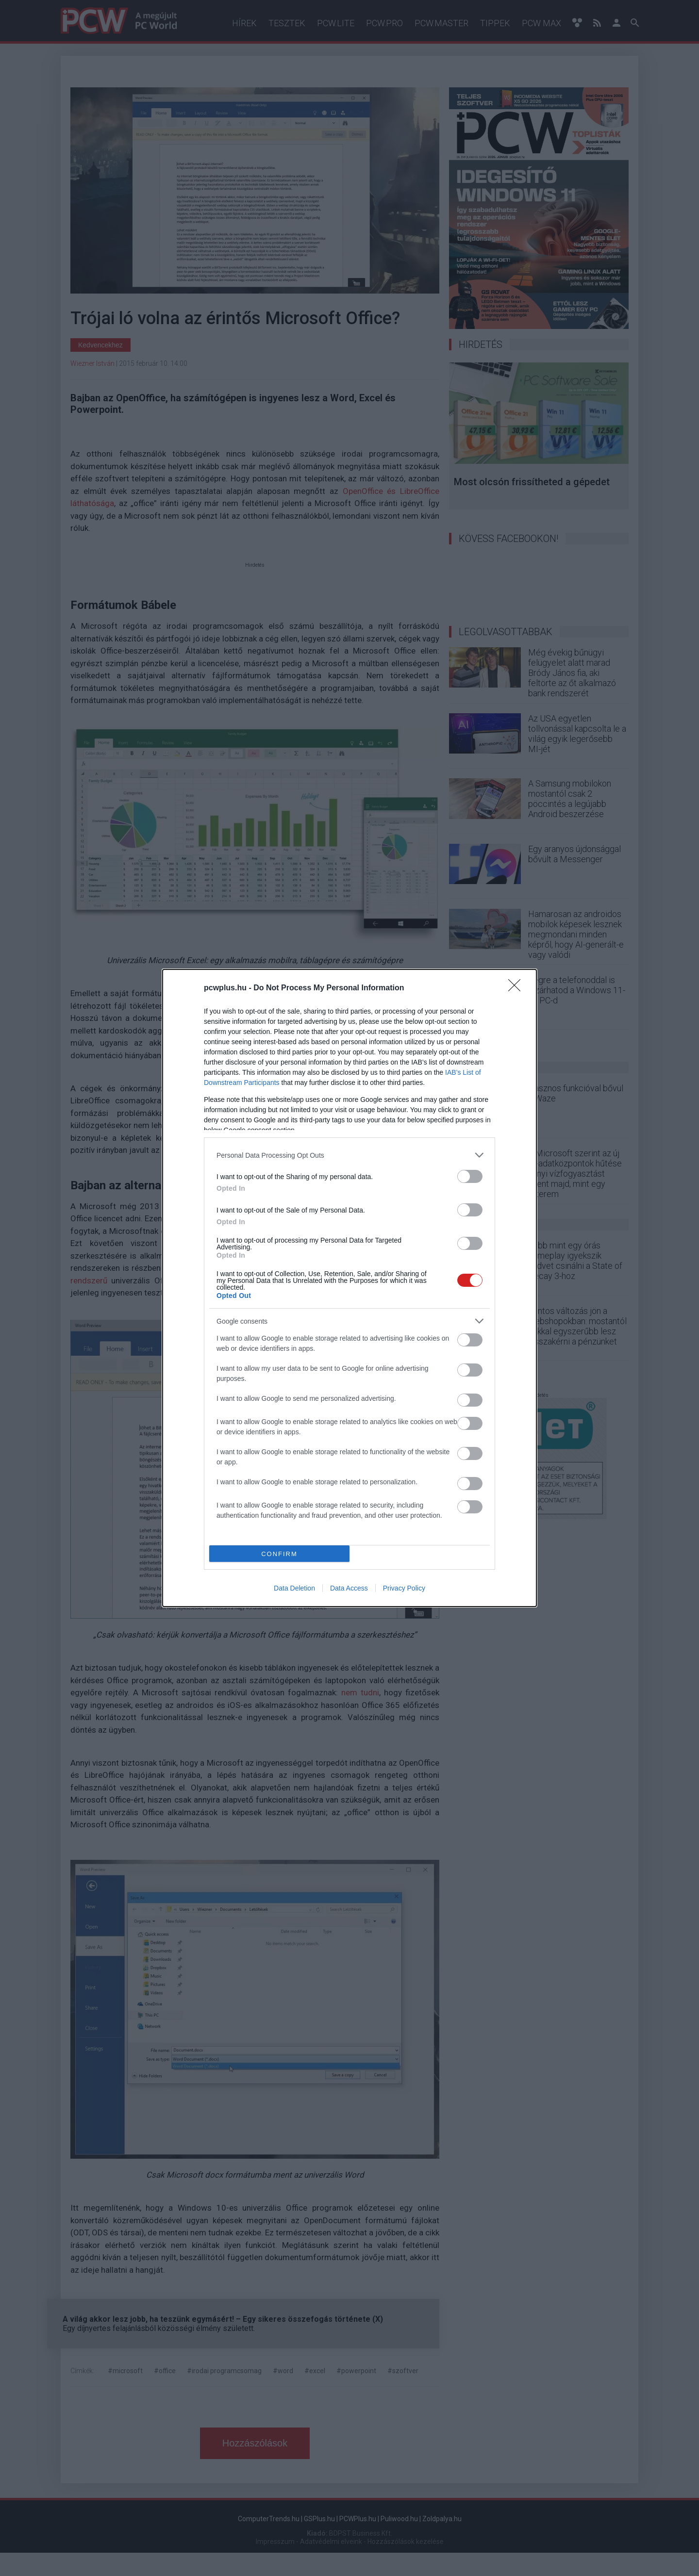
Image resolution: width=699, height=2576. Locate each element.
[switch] (470, 1176)
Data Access (349, 1588)
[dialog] (349, 1288)
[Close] (517, 988)
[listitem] (349, 1155)
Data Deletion (294, 1588)
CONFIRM (279, 1554)
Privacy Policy (404, 1588)
